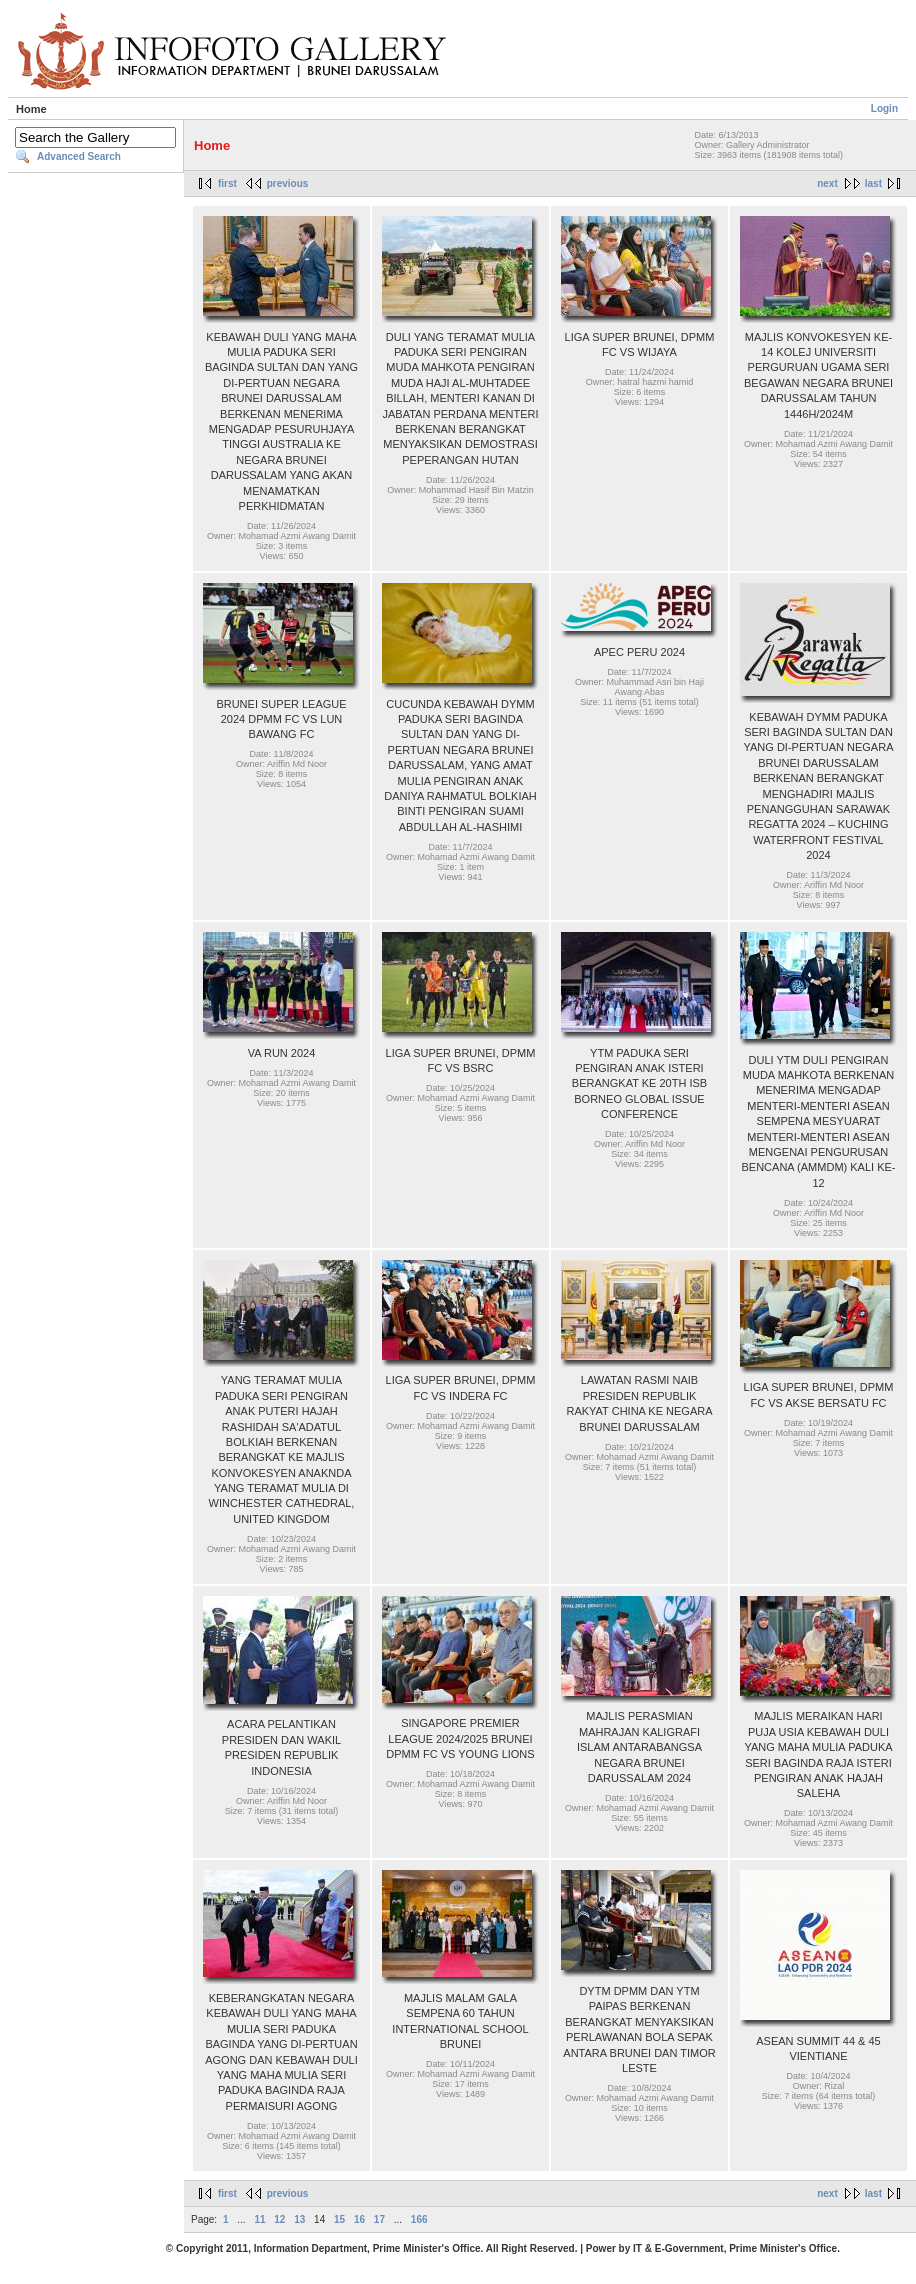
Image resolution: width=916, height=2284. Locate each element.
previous (288, 183)
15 (339, 2219)
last (873, 183)
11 (259, 2219)
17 (379, 2219)
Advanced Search (79, 156)
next (827, 183)
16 (359, 2219)
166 (419, 2219)
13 (299, 2219)
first (227, 183)
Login (884, 108)
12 (279, 2219)
